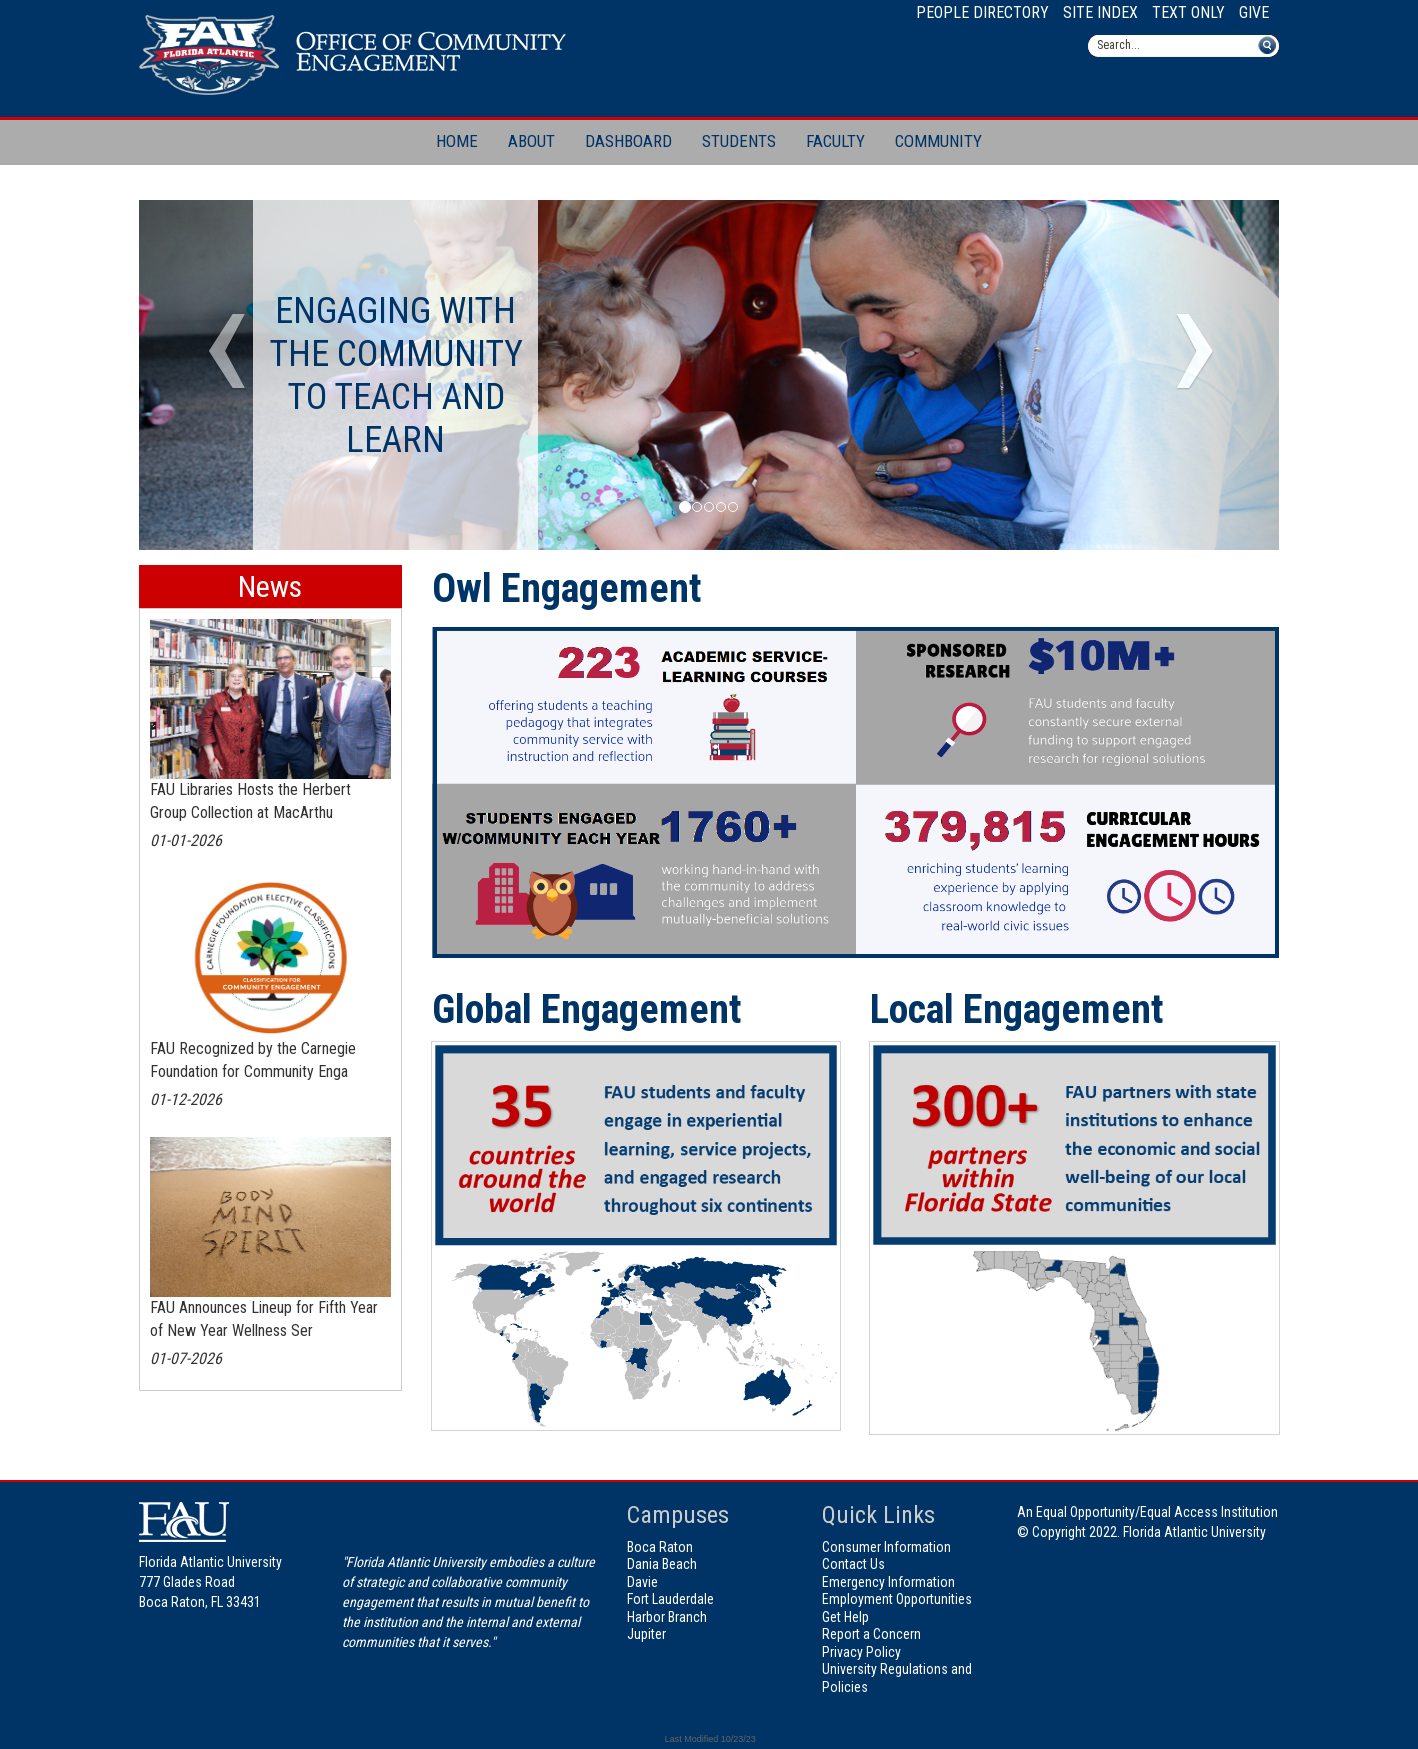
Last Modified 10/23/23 (709, 1739)
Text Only (1188, 12)
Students (739, 141)
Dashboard (628, 141)
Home (457, 141)
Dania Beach (662, 1564)
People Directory (982, 12)
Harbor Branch (667, 1617)
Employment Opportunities (897, 1599)
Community (938, 141)
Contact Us (853, 1564)
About (531, 141)
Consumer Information (886, 1547)
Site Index (1100, 12)
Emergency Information (888, 1582)
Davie (642, 1582)
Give (1254, 12)
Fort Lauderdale (670, 1599)
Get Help (845, 1617)
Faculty (835, 141)
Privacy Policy (861, 1652)
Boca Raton (660, 1547)
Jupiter (646, 1634)
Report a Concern (871, 1634)
